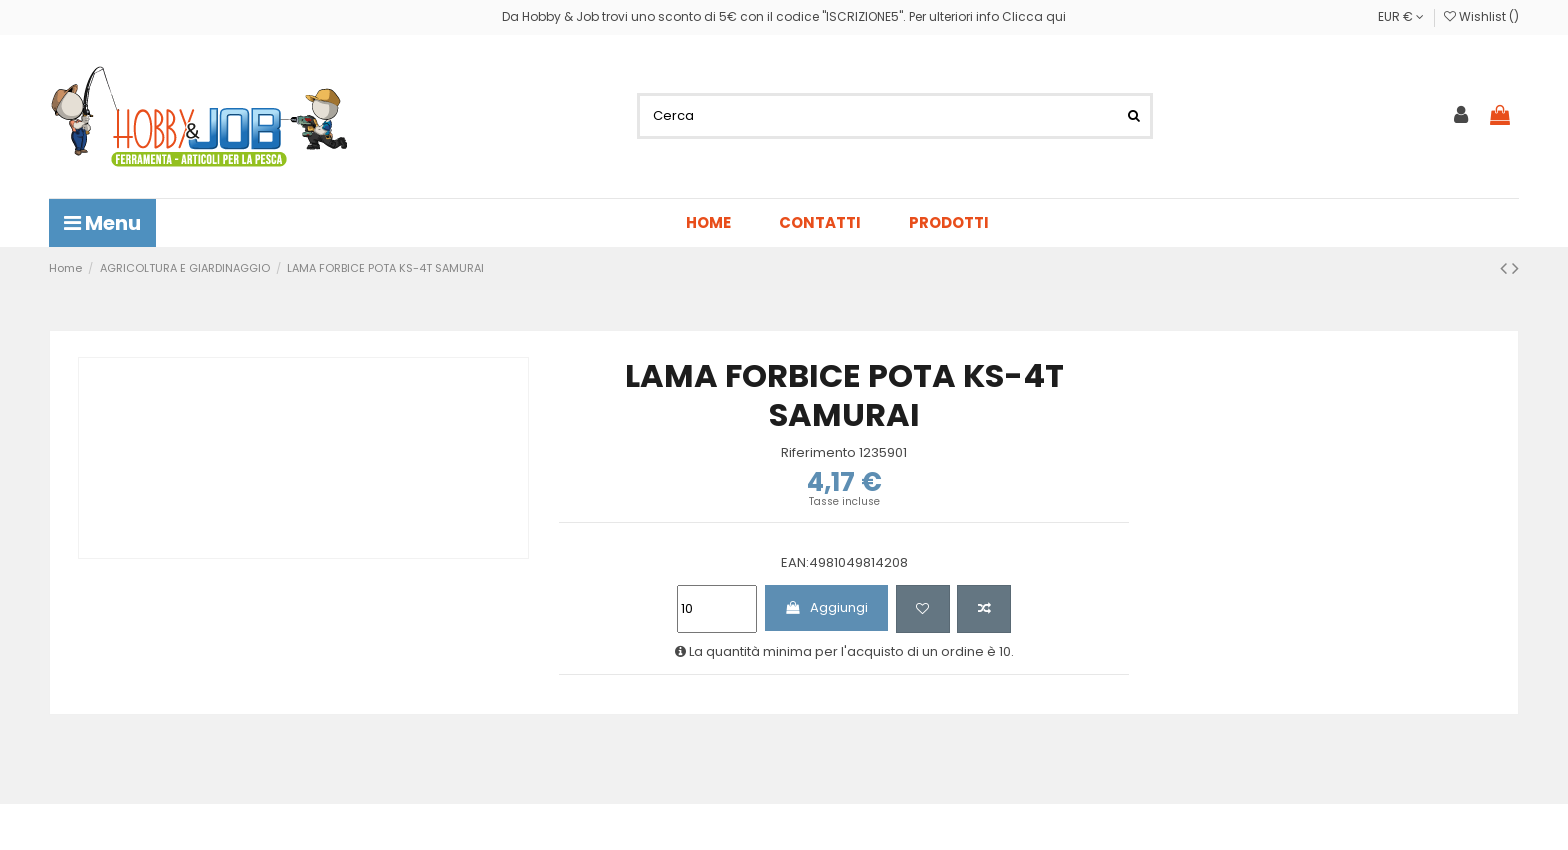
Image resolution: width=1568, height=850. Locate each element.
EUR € (1401, 16)
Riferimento (818, 453)
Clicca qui (1034, 16)
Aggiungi (826, 607)
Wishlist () (1481, 16)
